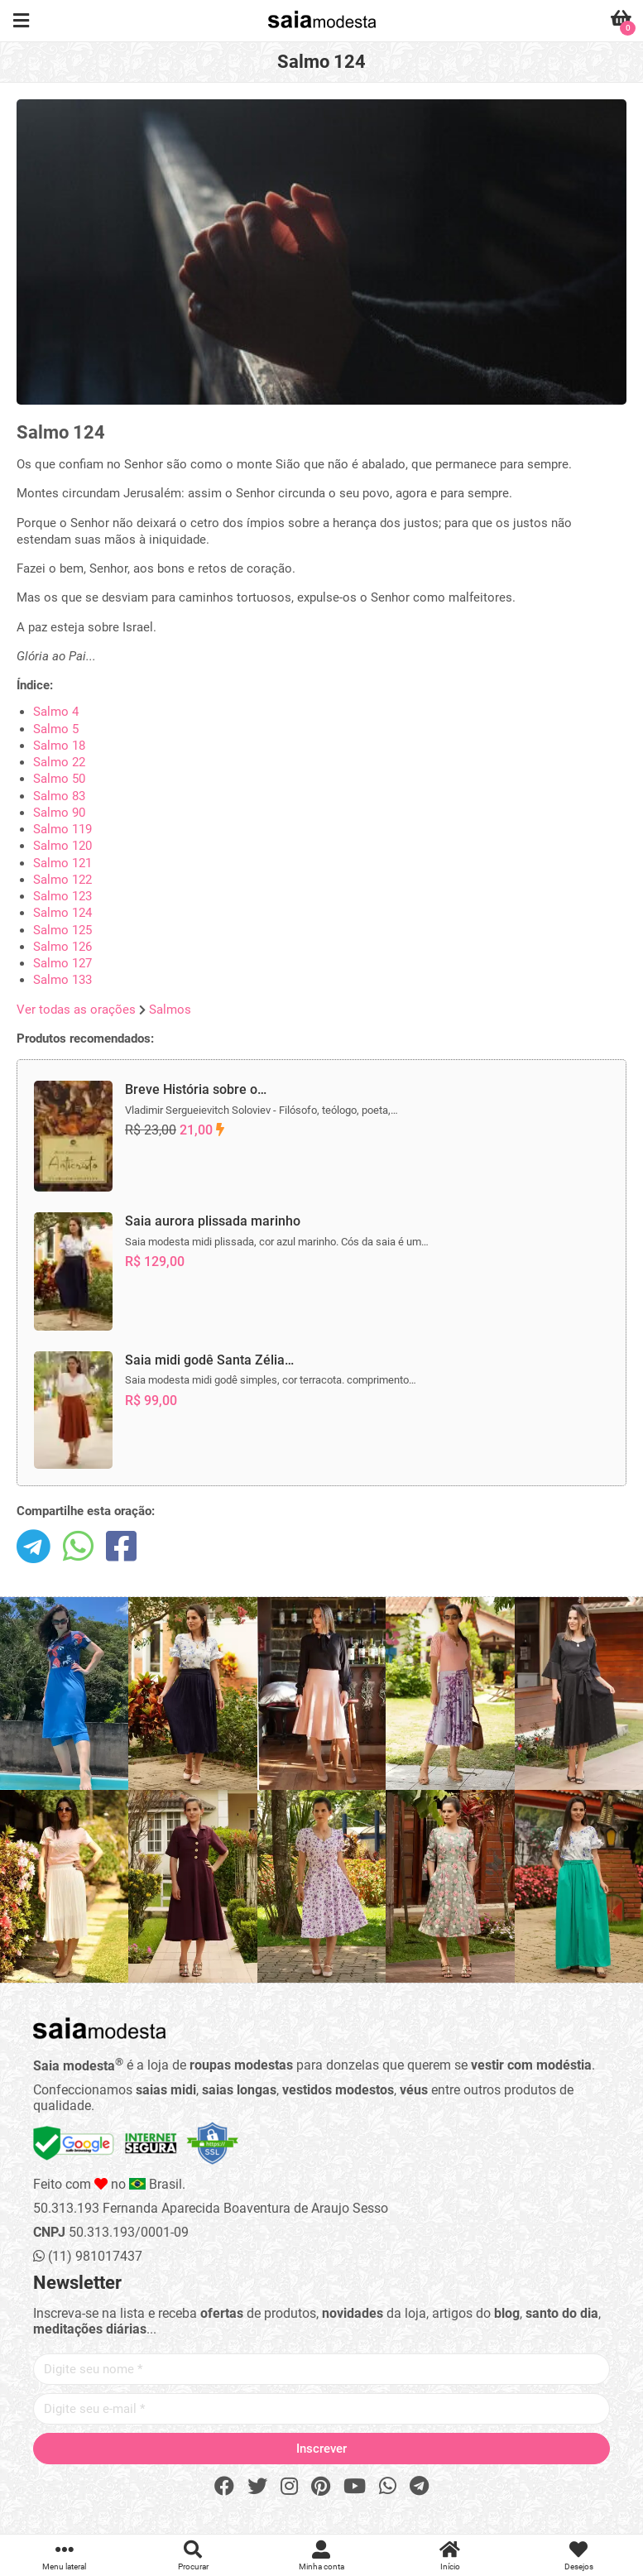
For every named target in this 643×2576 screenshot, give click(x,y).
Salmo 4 (56, 711)
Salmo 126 (62, 946)
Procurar (192, 2555)
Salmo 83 (59, 796)
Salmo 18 (59, 745)
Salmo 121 (62, 863)
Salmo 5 (56, 729)
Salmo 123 (62, 896)
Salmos (170, 1009)
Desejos (579, 2555)
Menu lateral (64, 2555)
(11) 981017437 (87, 2256)
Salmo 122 (62, 879)
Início (450, 2555)
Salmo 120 (62, 845)
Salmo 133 (62, 979)
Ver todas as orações (76, 1009)
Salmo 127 (62, 963)
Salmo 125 (62, 930)
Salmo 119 (62, 829)
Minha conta (321, 2555)
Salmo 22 (59, 762)
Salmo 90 (59, 812)
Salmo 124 (62, 912)
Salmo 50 (59, 778)
